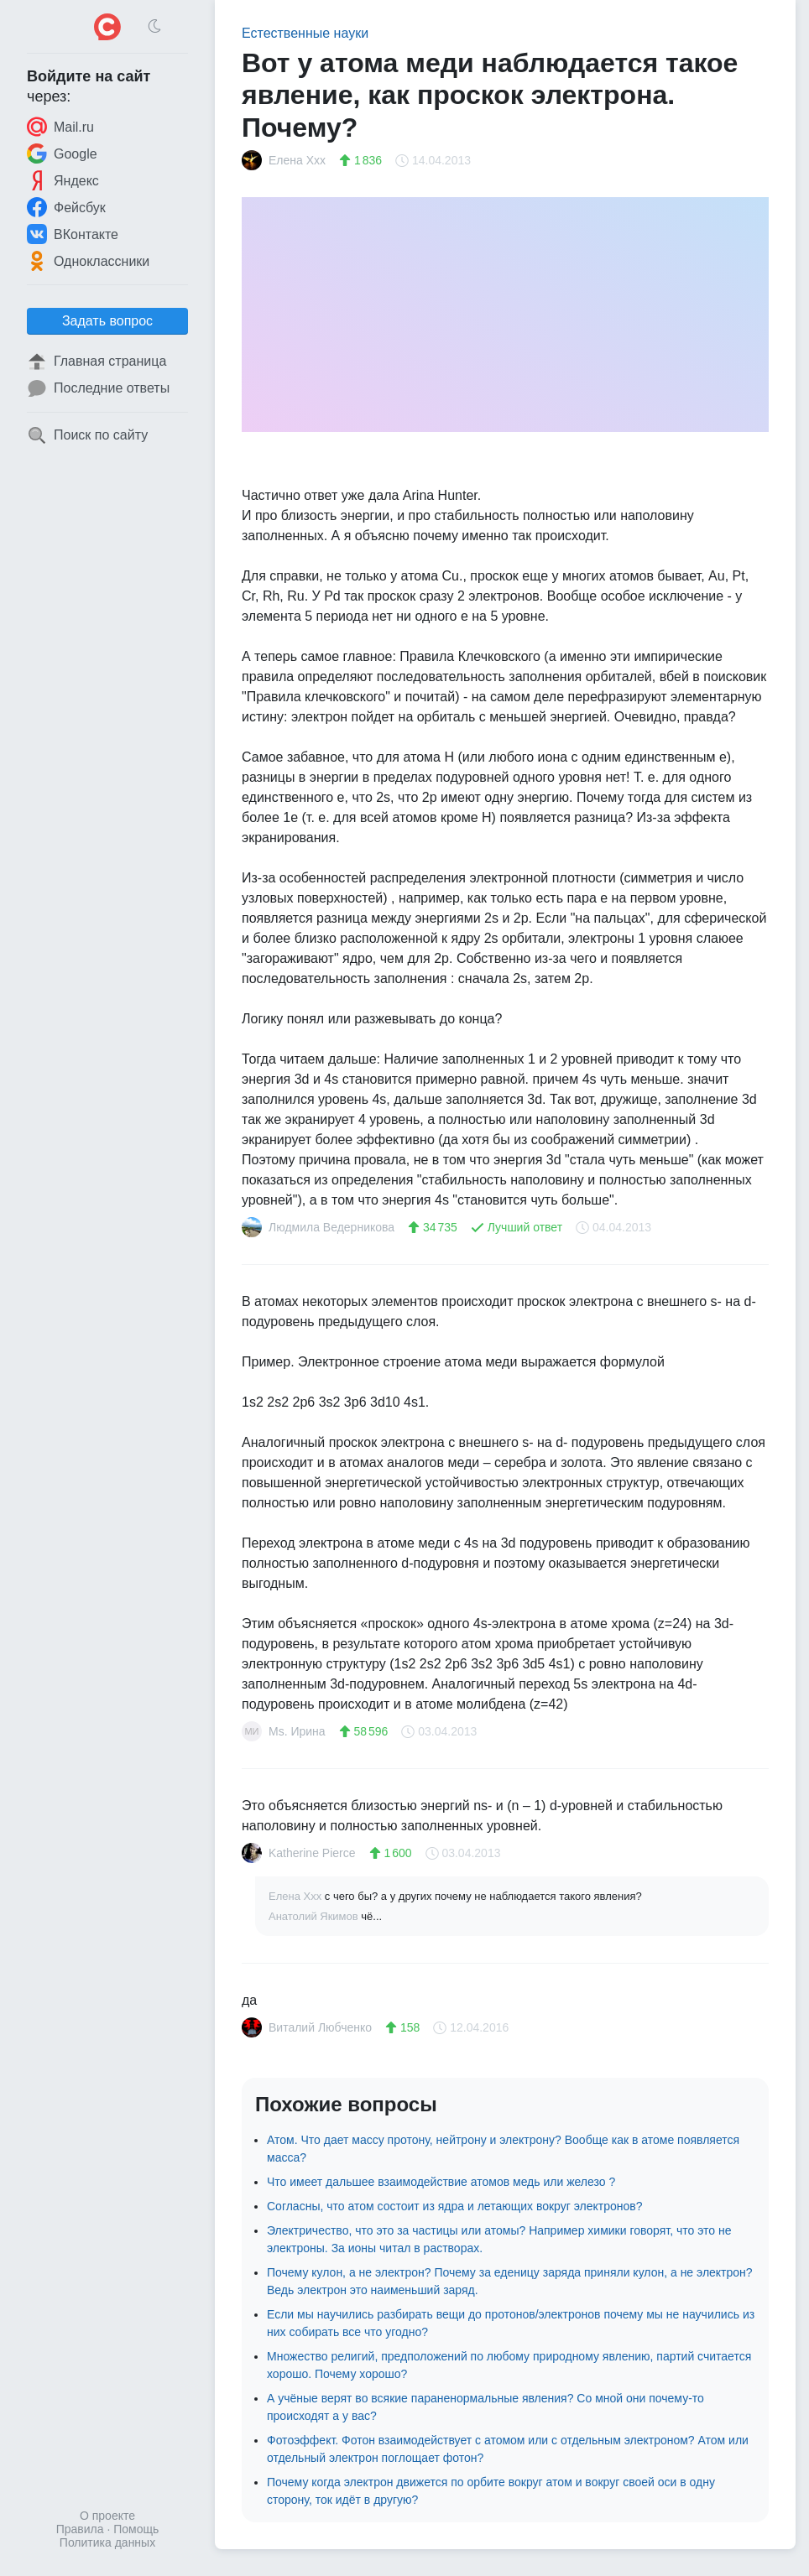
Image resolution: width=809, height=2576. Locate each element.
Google (62, 153)
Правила (80, 2529)
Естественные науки (305, 33)
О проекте (107, 2515)
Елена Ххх (297, 1896)
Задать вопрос (107, 321)
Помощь (136, 2529)
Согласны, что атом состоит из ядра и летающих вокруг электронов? (455, 2206)
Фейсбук (66, 207)
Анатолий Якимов (315, 1916)
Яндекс (63, 180)
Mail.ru (60, 127)
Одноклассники (88, 261)
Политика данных (107, 2542)
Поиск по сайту (87, 435)
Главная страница (96, 361)
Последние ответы (98, 388)
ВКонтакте (72, 234)
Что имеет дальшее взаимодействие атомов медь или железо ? (441, 2181)
